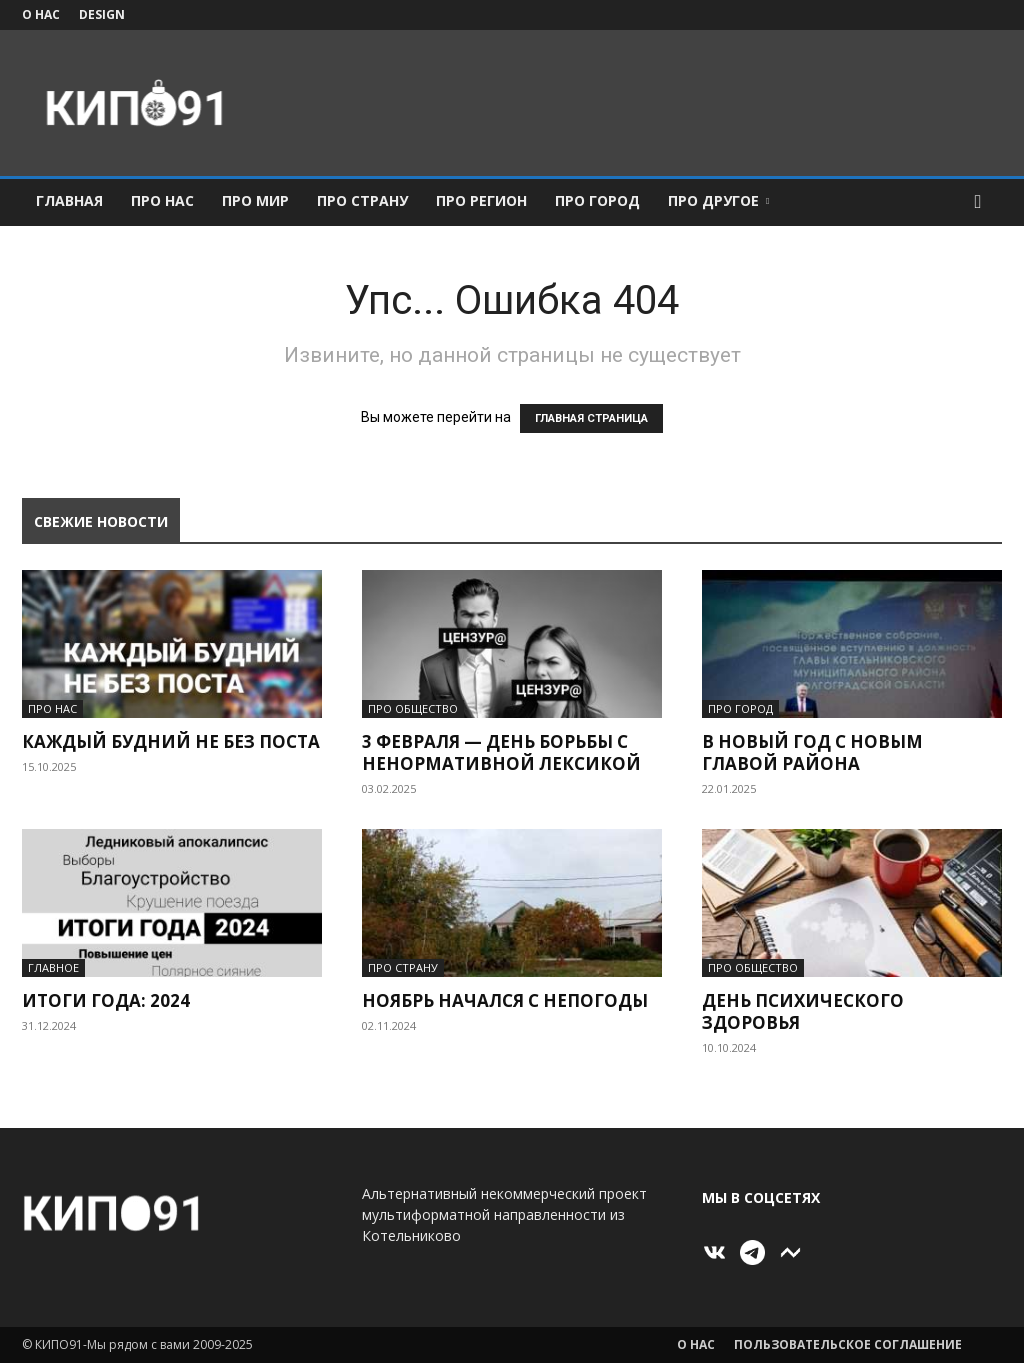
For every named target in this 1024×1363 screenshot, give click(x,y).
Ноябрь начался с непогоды (505, 1000)
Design (102, 14)
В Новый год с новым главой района (812, 752)
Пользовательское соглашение (848, 1344)
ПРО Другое (718, 200)
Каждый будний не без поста (171, 741)
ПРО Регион (481, 200)
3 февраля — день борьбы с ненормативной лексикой (501, 752)
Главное (53, 967)
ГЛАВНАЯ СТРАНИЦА (591, 418)
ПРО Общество (413, 708)
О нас (41, 14)
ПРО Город (597, 200)
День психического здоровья (803, 1011)
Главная (69, 200)
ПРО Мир (255, 200)
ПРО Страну (362, 200)
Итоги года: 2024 (106, 1000)
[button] (978, 202)
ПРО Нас (162, 200)
